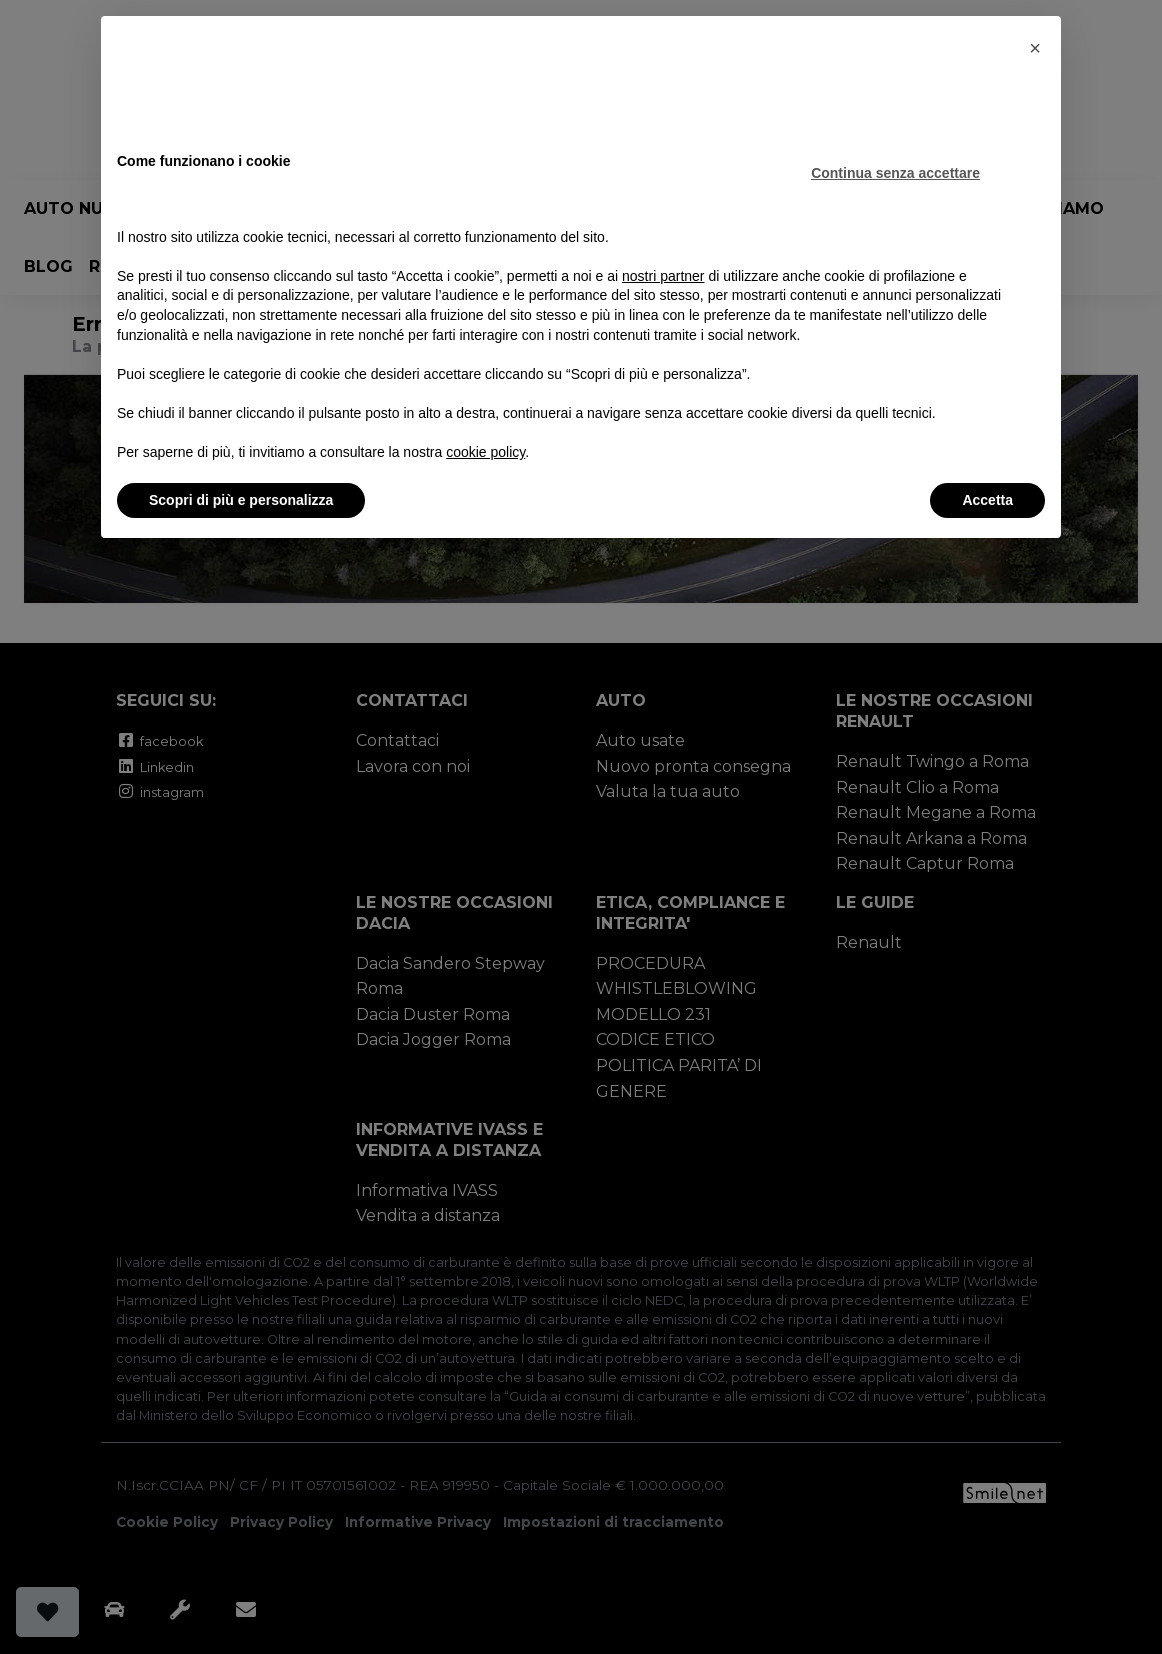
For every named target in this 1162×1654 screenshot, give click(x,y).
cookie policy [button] (485, 452)
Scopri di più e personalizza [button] (241, 500)
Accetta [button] (987, 500)
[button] (1035, 48)
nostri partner (663, 276)
